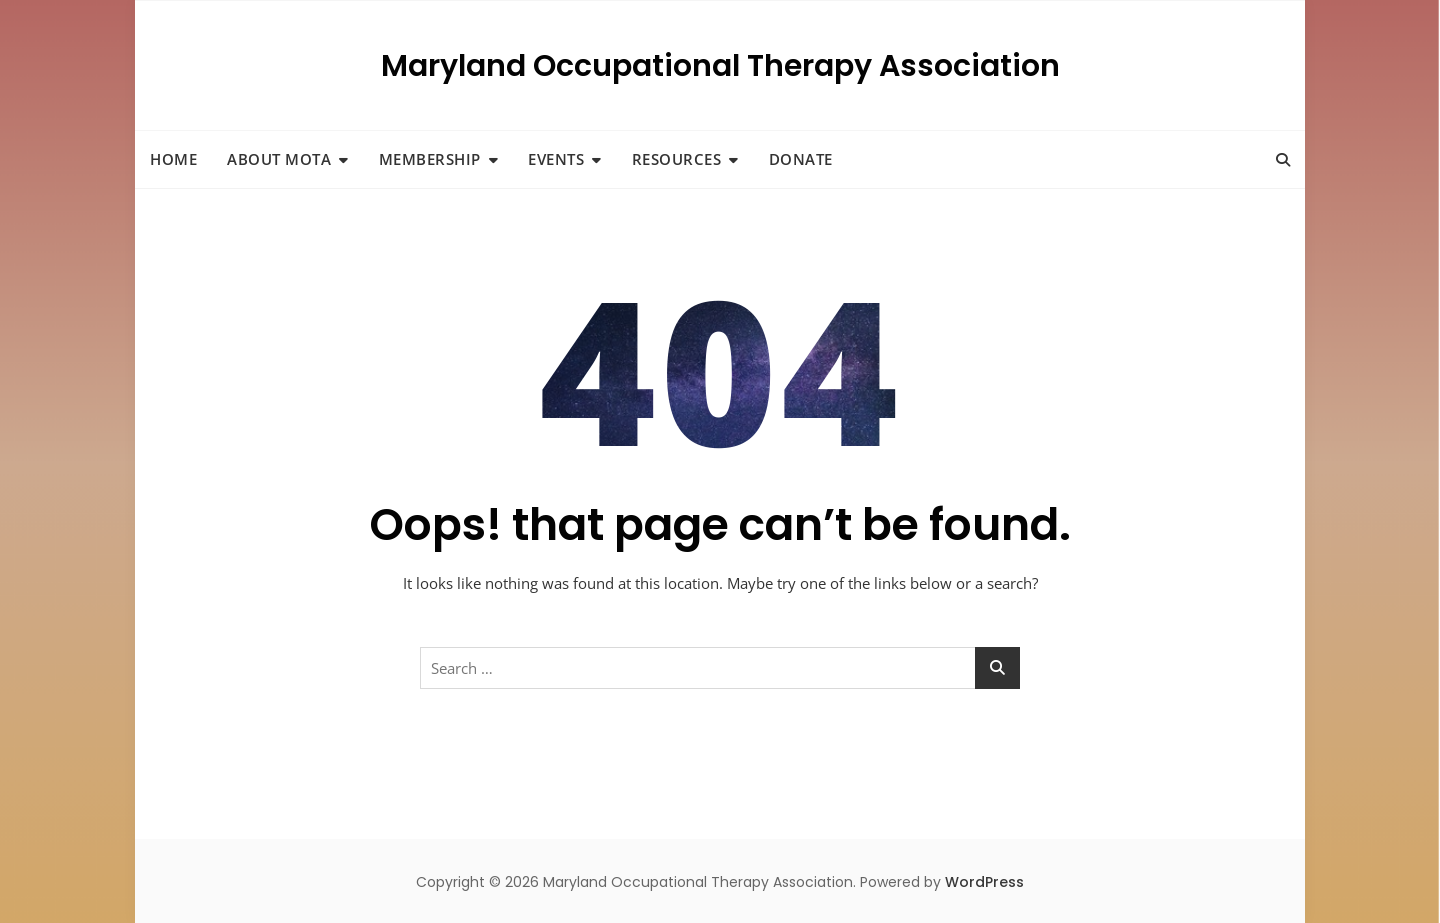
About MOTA (279, 159)
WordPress (984, 882)
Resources (677, 159)
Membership (430, 159)
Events (556, 159)
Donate (801, 159)
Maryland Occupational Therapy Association (720, 66)
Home (173, 159)
